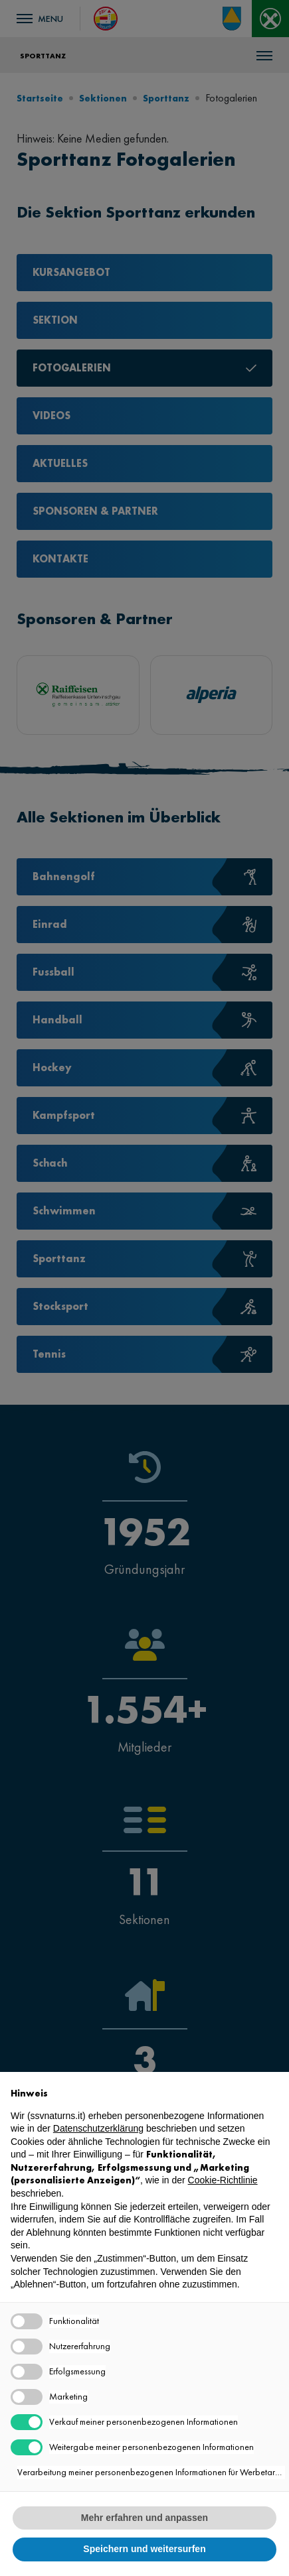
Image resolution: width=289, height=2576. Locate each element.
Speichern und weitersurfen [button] (144, 2549)
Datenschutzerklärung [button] (98, 2128)
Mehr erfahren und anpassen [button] (144, 2517)
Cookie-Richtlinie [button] (223, 2180)
